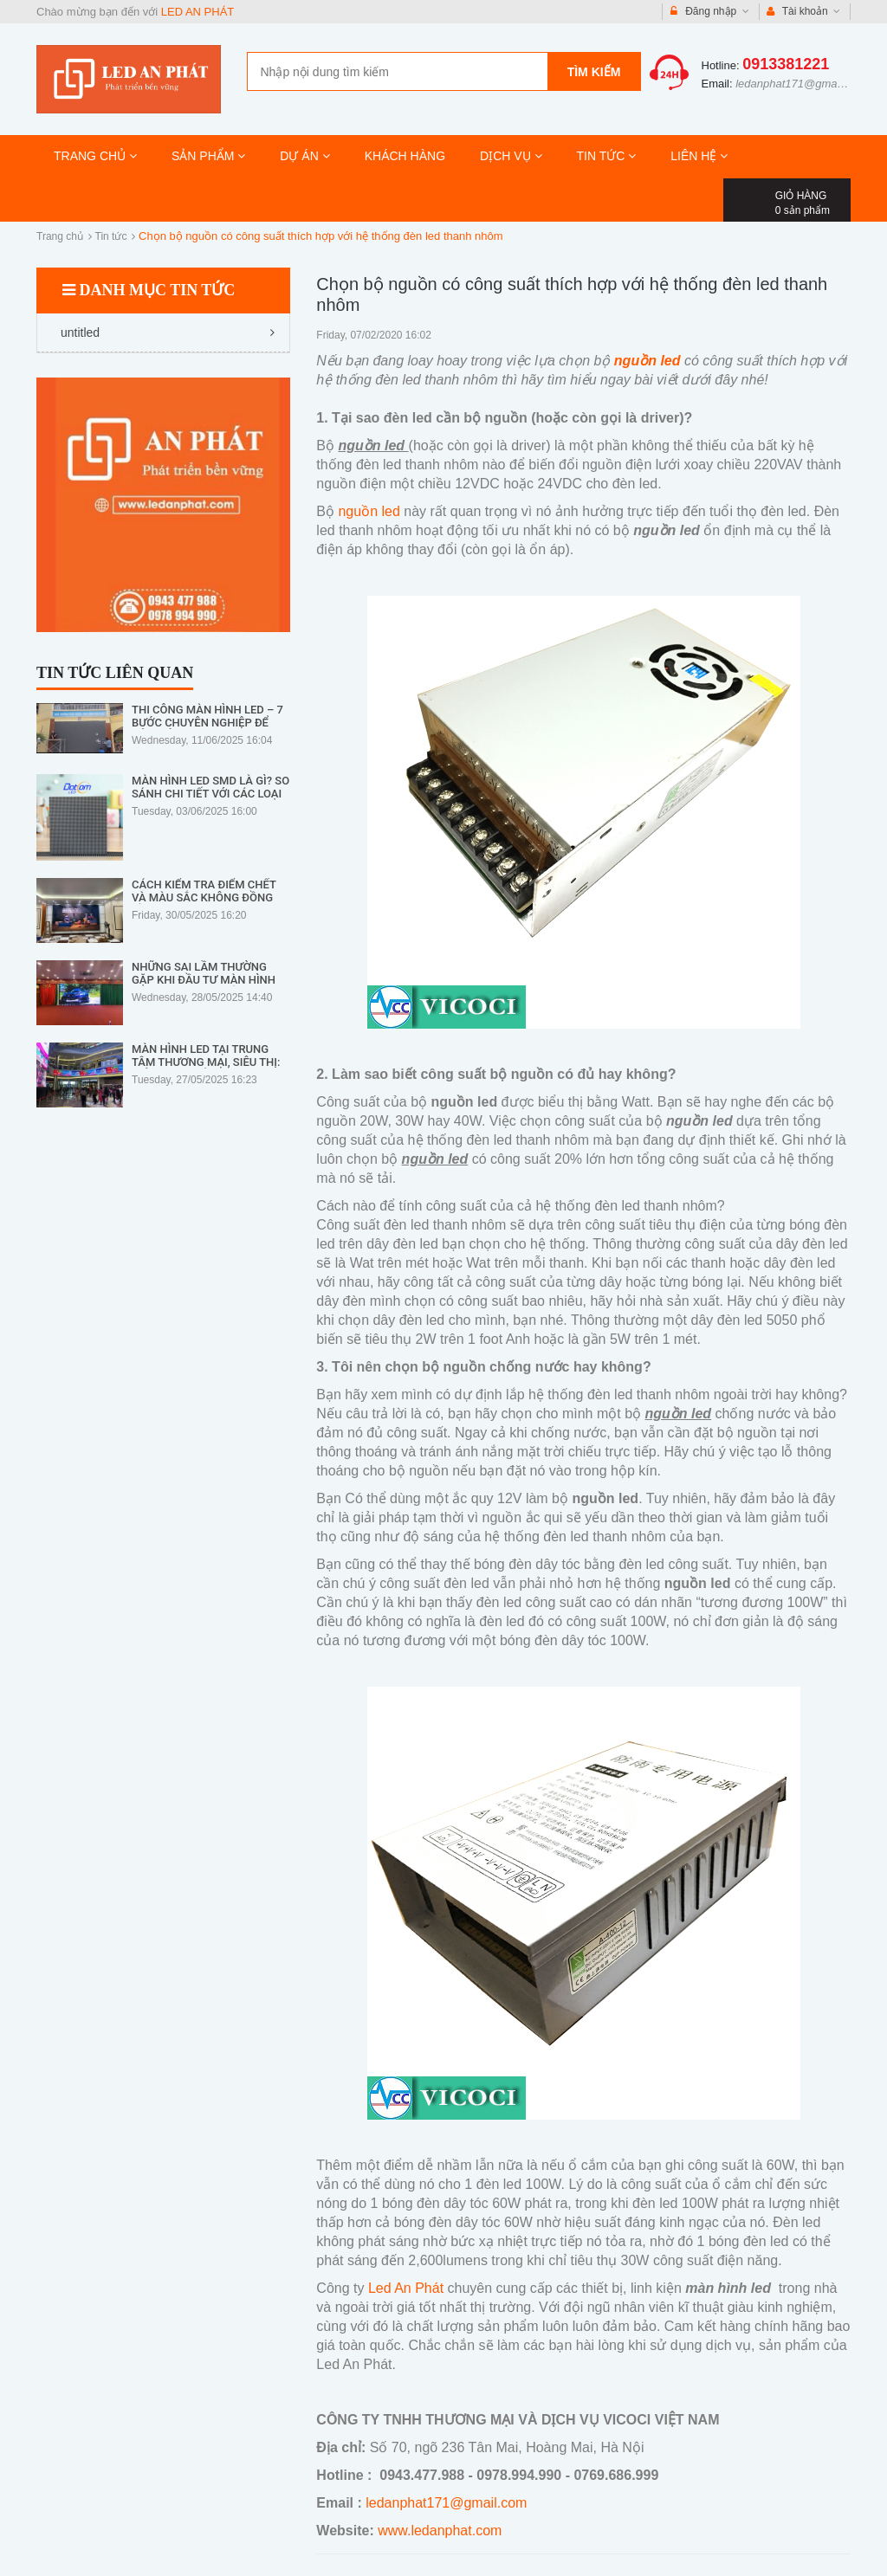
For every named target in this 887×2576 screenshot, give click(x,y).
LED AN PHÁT (198, 11)
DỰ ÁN (304, 156)
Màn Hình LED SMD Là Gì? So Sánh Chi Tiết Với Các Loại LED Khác (210, 793)
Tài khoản (804, 11)
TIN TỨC (607, 156)
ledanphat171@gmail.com (800, 83)
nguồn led (369, 511)
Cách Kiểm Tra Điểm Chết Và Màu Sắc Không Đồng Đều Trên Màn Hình (204, 897)
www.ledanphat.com (440, 2530)
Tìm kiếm (594, 72)
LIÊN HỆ (699, 156)
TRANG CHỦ (95, 156)
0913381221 (785, 64)
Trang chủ (59, 236)
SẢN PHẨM (208, 156)
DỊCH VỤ (510, 156)
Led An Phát (404, 2288)
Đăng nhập (710, 11)
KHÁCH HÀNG (405, 156)
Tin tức (111, 236)
